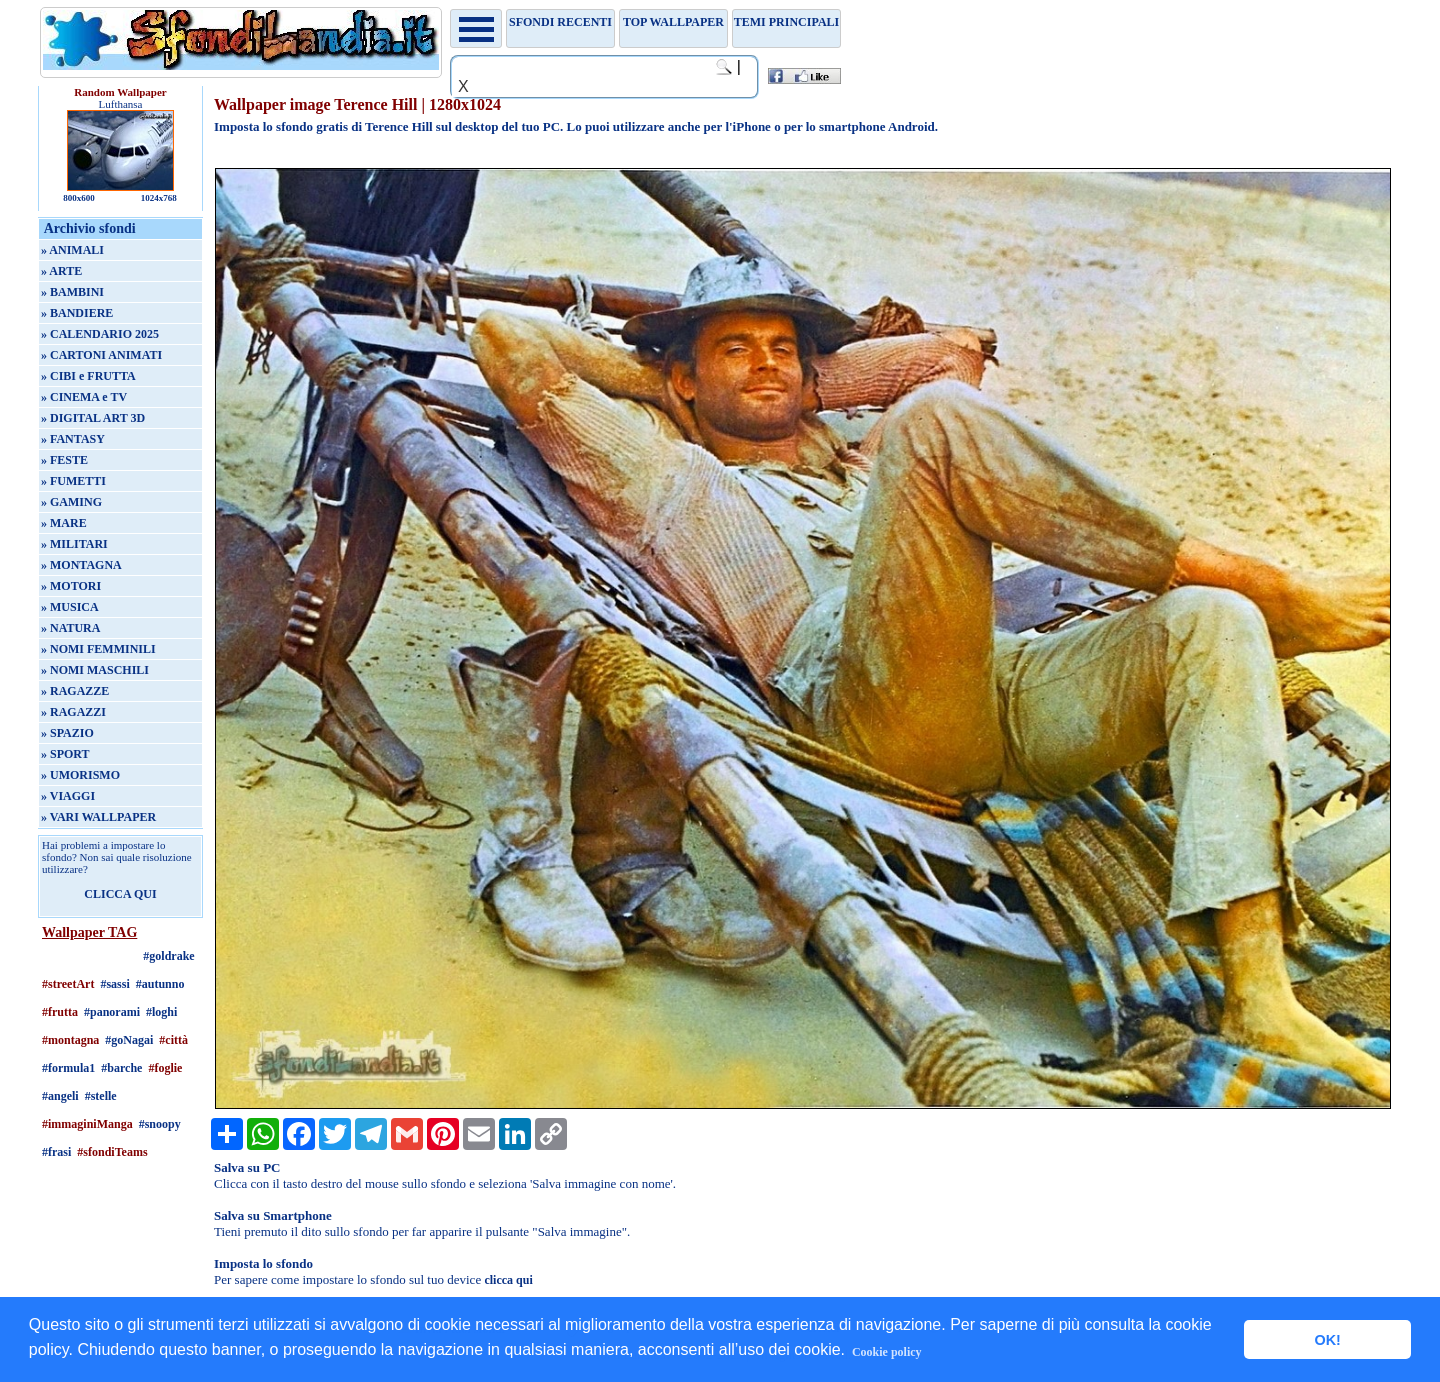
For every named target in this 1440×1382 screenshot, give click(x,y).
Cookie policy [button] (887, 1352)
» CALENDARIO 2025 (100, 334)
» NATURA (70, 628)
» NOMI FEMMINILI (98, 649)
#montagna (70, 1040)
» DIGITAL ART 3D (93, 418)
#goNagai (129, 1040)
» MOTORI (71, 586)
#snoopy (160, 1124)
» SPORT (65, 754)
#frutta (60, 1012)
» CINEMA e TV (84, 397)
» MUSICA (70, 607)
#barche (121, 1068)
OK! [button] (1327, 1340)
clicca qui (508, 1280)
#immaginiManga (87, 1124)
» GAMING (71, 502)
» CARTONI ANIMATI (101, 355)
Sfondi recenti (560, 22)
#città (173, 1040)
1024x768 (159, 198)
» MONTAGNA (81, 565)
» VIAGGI (68, 796)
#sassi (114, 984)
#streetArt (68, 984)
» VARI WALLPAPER (98, 817)
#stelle (101, 1096)
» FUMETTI (73, 481)
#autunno (160, 984)
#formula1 (68, 1068)
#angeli (60, 1096)
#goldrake (168, 956)
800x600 (79, 198)
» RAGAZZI (73, 712)
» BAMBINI (72, 292)
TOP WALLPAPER (673, 22)
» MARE (64, 523)
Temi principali (786, 22)
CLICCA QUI (120, 894)
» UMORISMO (80, 775)
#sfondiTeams (112, 1152)
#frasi (56, 1152)
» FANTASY (73, 439)
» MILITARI (74, 544)
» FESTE (64, 460)
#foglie (165, 1068)
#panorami (112, 1012)
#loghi (161, 1012)
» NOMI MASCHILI (95, 670)
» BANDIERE (77, 313)
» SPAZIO (67, 733)
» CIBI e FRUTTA (88, 376)
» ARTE (61, 271)
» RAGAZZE (75, 691)
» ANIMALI (72, 250)
